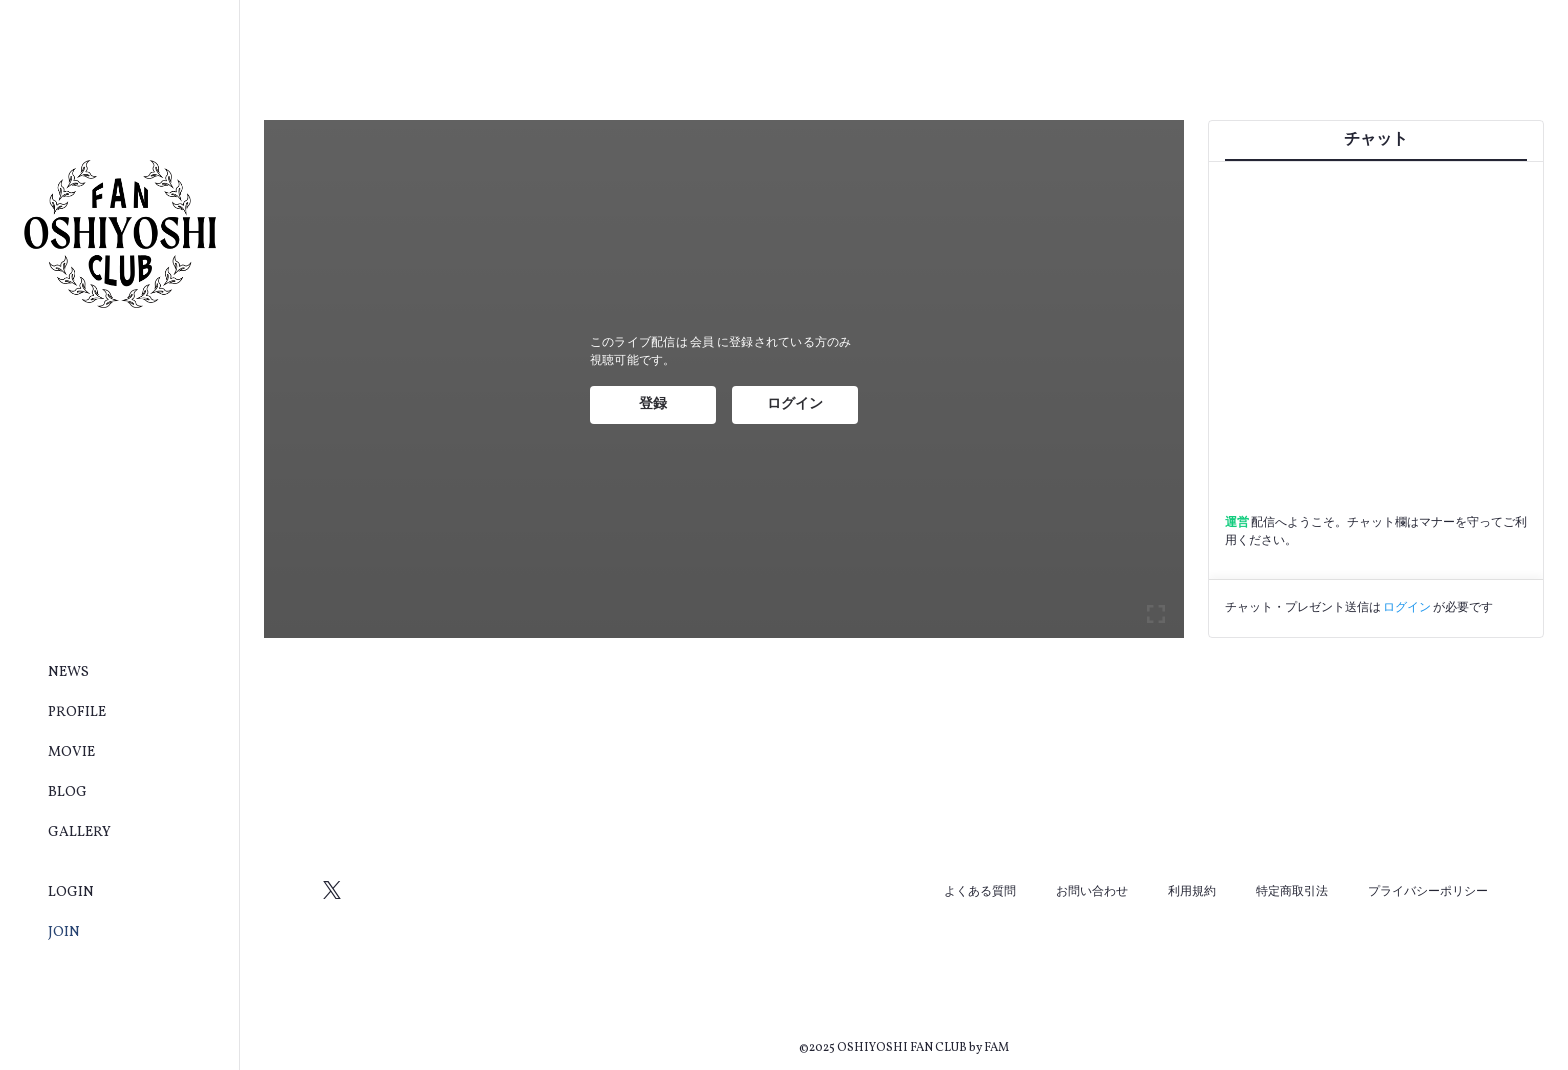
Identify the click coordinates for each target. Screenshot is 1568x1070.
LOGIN (71, 892)
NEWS (68, 672)
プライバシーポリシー (1428, 892)
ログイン (795, 404)
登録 (653, 404)
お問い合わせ (1092, 892)
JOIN (64, 932)
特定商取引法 (1292, 892)
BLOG (67, 792)
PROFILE (77, 712)
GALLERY (79, 832)
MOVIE (71, 752)
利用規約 (1192, 892)
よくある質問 (980, 892)
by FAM (989, 1048)
